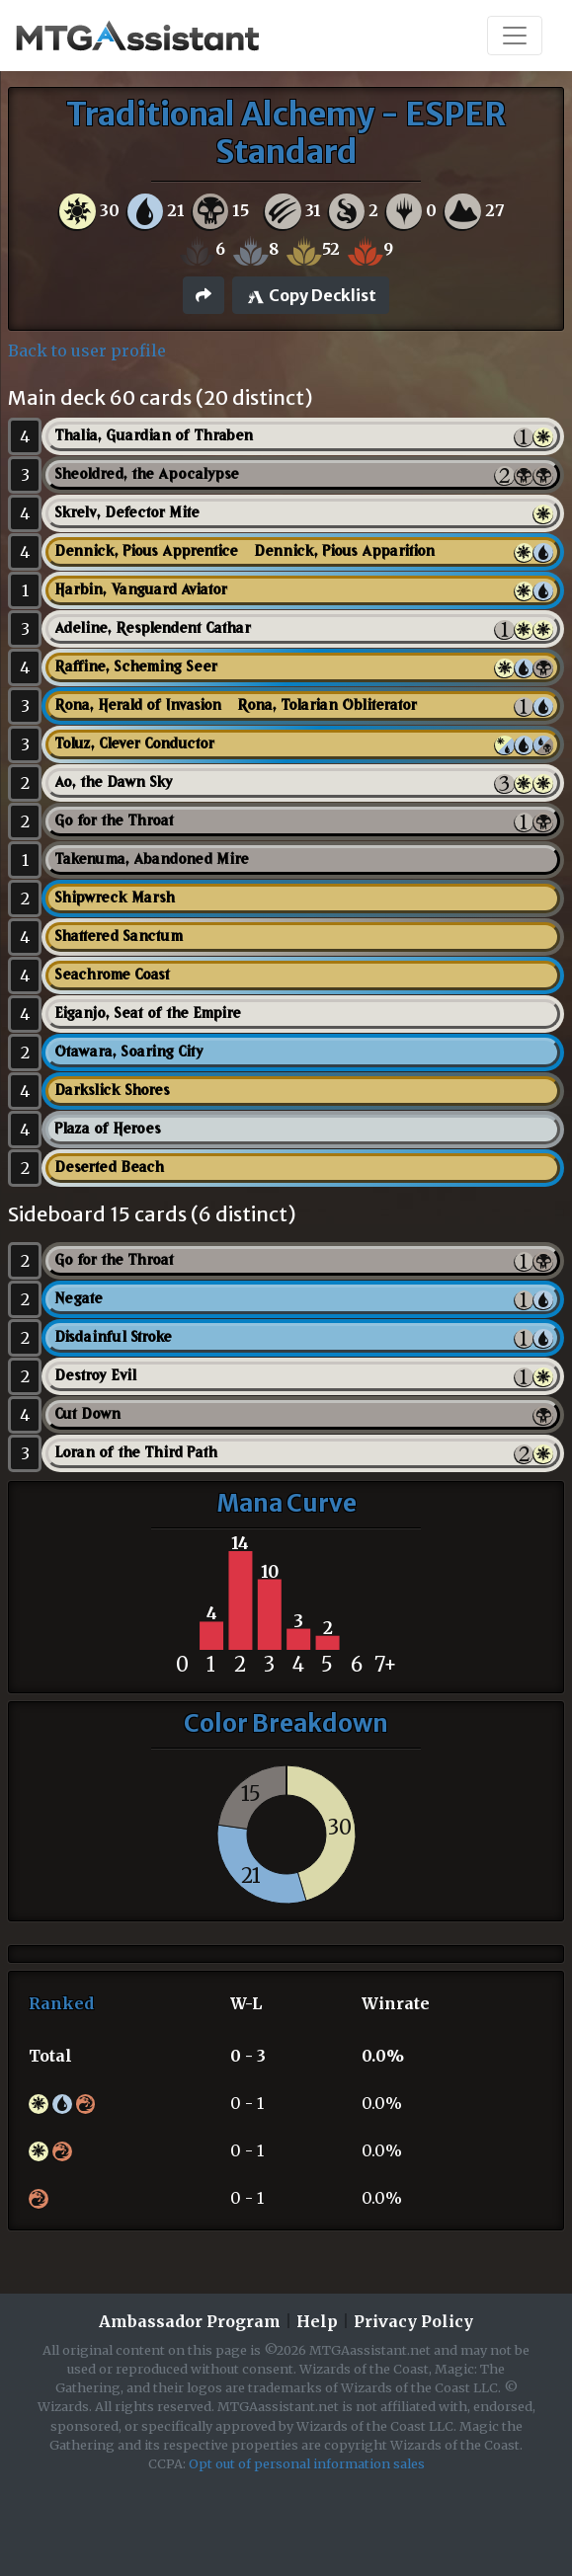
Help (317, 2321)
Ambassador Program (190, 2321)
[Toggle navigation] (514, 35)
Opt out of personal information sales (307, 2463)
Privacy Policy (413, 2321)
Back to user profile (87, 350)
